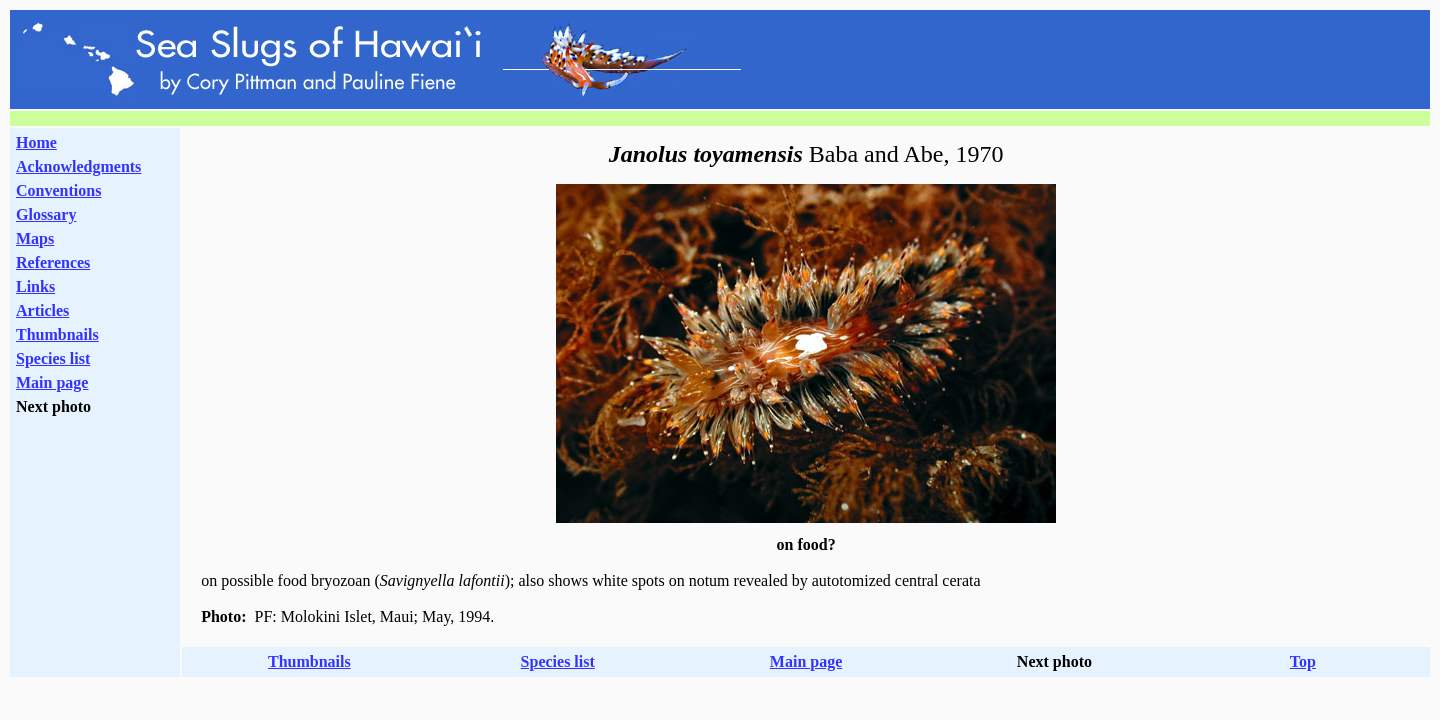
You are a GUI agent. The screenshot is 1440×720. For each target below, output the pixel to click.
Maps (35, 238)
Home (36, 142)
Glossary (46, 214)
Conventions (58, 190)
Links (35, 286)
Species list (53, 358)
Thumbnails (57, 334)
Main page (52, 382)
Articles (42, 310)
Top (1303, 661)
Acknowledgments (78, 166)
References (53, 262)
